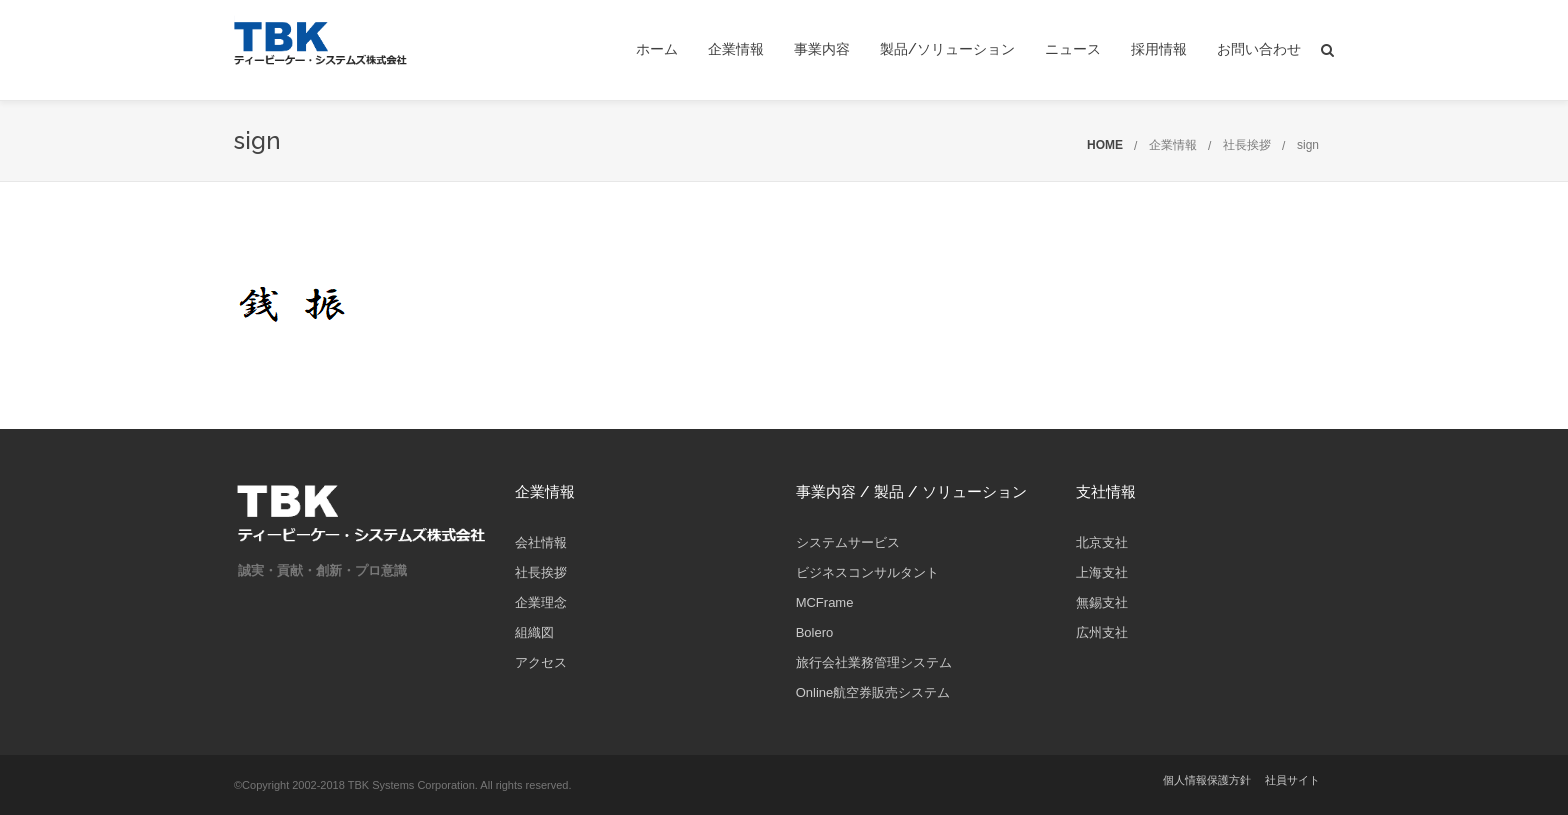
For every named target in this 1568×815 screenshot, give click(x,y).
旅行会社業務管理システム (874, 662)
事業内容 (822, 49)
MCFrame (825, 602)
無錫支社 (1102, 602)
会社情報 (541, 542)
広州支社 (1102, 632)
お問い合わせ (1259, 49)
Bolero (815, 632)
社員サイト (1292, 780)
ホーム (657, 49)
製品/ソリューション (947, 49)
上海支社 (1102, 572)
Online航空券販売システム (873, 692)
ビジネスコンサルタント (867, 572)
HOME (1105, 145)
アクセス (541, 662)
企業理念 (541, 602)
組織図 (534, 632)
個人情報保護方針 (1207, 780)
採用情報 (1159, 49)
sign (1308, 145)
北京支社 (1102, 542)
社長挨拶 (1247, 145)
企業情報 (736, 49)
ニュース (1073, 49)
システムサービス (848, 542)
